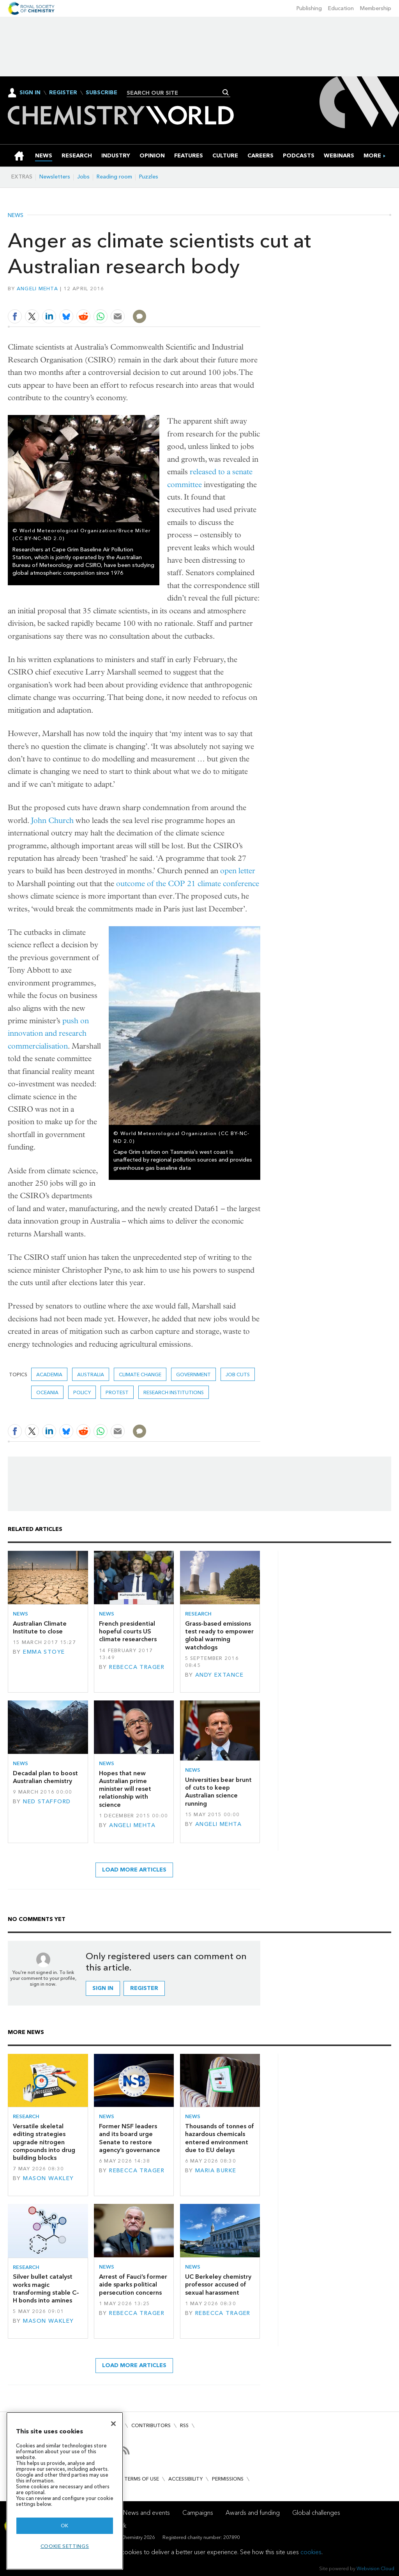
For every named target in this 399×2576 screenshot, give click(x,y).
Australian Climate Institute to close (40, 1627)
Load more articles (134, 1869)
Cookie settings (65, 2546)
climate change (140, 1374)
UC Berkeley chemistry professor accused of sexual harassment (218, 2284)
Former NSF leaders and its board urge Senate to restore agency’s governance (129, 2138)
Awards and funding (253, 2512)
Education (341, 8)
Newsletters (54, 176)
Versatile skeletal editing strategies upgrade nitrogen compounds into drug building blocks (44, 2141)
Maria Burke (216, 2170)
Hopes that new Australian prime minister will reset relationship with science (125, 1788)
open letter (237, 870)
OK (65, 2525)
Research (198, 1614)
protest (117, 1392)
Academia (49, 1374)
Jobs (83, 176)
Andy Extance (219, 1675)
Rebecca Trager (136, 1667)
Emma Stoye (44, 1652)
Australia (90, 1374)
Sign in (102, 1988)
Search (226, 92)
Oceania (47, 1392)
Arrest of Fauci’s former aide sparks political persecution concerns (133, 2284)
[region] (64, 2491)
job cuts (238, 1374)
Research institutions (173, 1392)
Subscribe (101, 93)
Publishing (309, 8)
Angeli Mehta (37, 288)
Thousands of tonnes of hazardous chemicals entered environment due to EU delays (219, 2138)
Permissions (228, 2479)
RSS (184, 2425)
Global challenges (316, 2512)
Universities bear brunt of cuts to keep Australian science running (218, 1791)
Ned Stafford (47, 1801)
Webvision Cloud (375, 2568)
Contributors (151, 2425)
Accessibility (185, 2479)
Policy (82, 1392)
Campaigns (197, 2512)
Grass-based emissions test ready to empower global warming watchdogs (219, 1635)
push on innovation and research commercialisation (48, 1033)
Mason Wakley (48, 2178)
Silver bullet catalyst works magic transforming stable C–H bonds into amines (46, 2288)
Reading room (114, 176)
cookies (310, 2552)
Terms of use (141, 2479)
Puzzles (148, 176)
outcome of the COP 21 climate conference (187, 883)
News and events (146, 2512)
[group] (372, 156)
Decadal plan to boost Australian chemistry (45, 1777)
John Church (52, 820)
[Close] (113, 2423)
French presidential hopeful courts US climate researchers (128, 1631)
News (15, 215)
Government (193, 1374)
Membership (375, 8)
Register (63, 93)
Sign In (30, 92)
